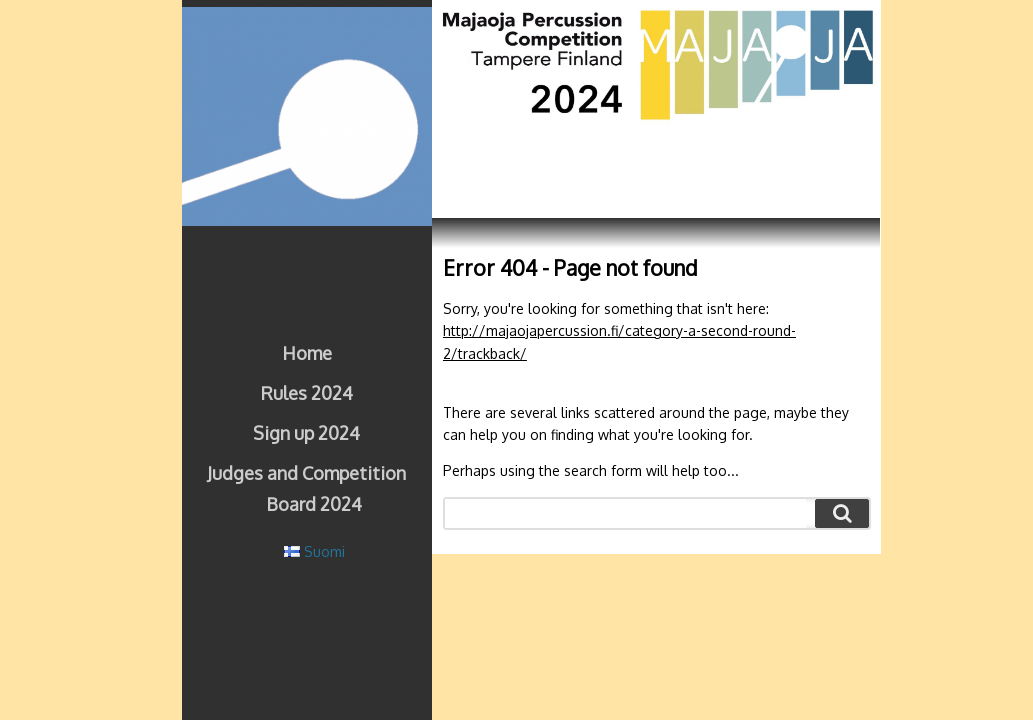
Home (307, 353)
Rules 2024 (307, 393)
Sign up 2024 (306, 433)
